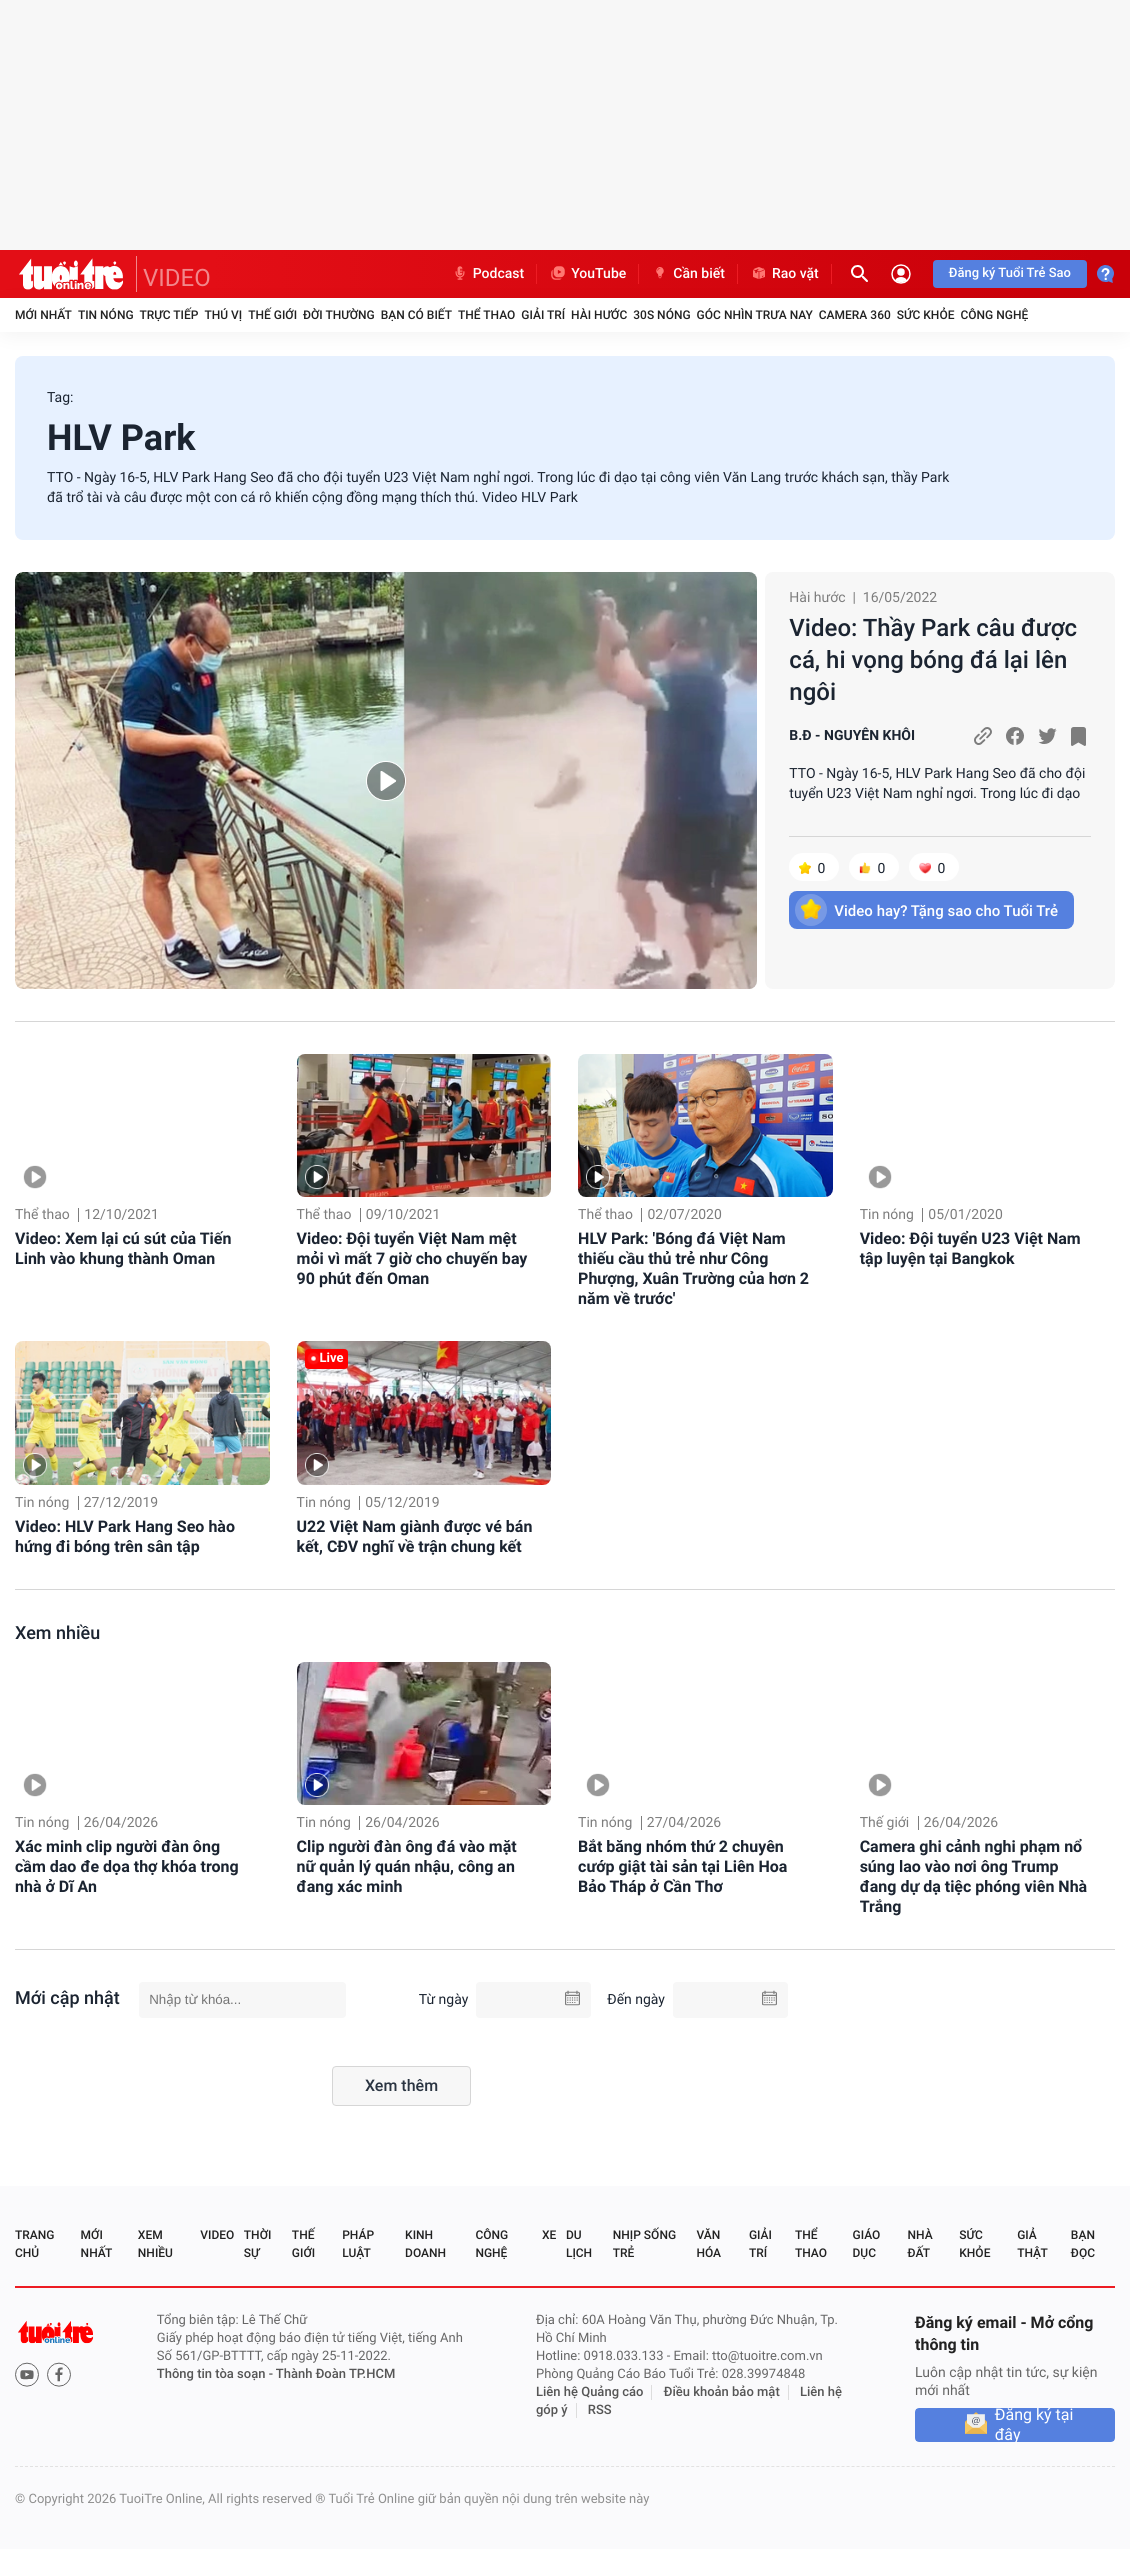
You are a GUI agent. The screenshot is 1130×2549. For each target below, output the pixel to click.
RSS (600, 2410)
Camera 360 (855, 315)
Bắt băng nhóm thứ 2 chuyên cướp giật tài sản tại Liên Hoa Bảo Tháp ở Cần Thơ (682, 1866)
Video (217, 2235)
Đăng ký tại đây (1034, 2425)
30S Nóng (661, 315)
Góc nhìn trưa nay (755, 315)
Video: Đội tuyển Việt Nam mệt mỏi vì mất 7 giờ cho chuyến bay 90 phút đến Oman (412, 1258)
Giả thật (1032, 2244)
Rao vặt (784, 274)
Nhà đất (919, 2244)
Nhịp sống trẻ (644, 2244)
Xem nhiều (57, 1633)
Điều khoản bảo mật (722, 2392)
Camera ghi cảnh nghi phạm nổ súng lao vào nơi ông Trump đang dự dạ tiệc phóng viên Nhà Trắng (974, 1876)
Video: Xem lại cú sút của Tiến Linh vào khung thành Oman (123, 1248)
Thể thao (486, 315)
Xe (549, 2235)
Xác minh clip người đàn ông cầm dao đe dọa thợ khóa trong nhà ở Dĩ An (127, 1866)
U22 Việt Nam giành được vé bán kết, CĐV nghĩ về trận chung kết (415, 1536)
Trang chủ (34, 2244)
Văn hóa (708, 2244)
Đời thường (339, 315)
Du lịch (579, 2244)
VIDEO (177, 278)
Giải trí (543, 315)
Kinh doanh (425, 2244)
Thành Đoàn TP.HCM (335, 2374)
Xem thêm (401, 2085)
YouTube (587, 274)
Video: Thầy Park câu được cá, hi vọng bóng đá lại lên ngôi (933, 660)
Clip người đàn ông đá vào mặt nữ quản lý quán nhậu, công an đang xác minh (407, 1866)
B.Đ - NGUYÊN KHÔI (852, 736)
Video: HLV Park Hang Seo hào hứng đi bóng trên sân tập (125, 1536)
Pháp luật (358, 2244)
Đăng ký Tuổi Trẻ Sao (1010, 273)
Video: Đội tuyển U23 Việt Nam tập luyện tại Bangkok (970, 1248)
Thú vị (223, 315)
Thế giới (272, 315)
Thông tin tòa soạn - (216, 2374)
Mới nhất (43, 315)
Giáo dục (867, 2244)
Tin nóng (106, 315)
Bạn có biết (416, 315)
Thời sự (258, 2244)
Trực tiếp (169, 315)
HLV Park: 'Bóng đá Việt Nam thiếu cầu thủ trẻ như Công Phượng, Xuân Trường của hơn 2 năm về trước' (693, 1268)
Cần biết (688, 274)
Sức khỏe (926, 315)
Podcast (488, 274)
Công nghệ (994, 315)
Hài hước (599, 315)
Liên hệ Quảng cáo (590, 2392)
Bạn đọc (1083, 2244)
